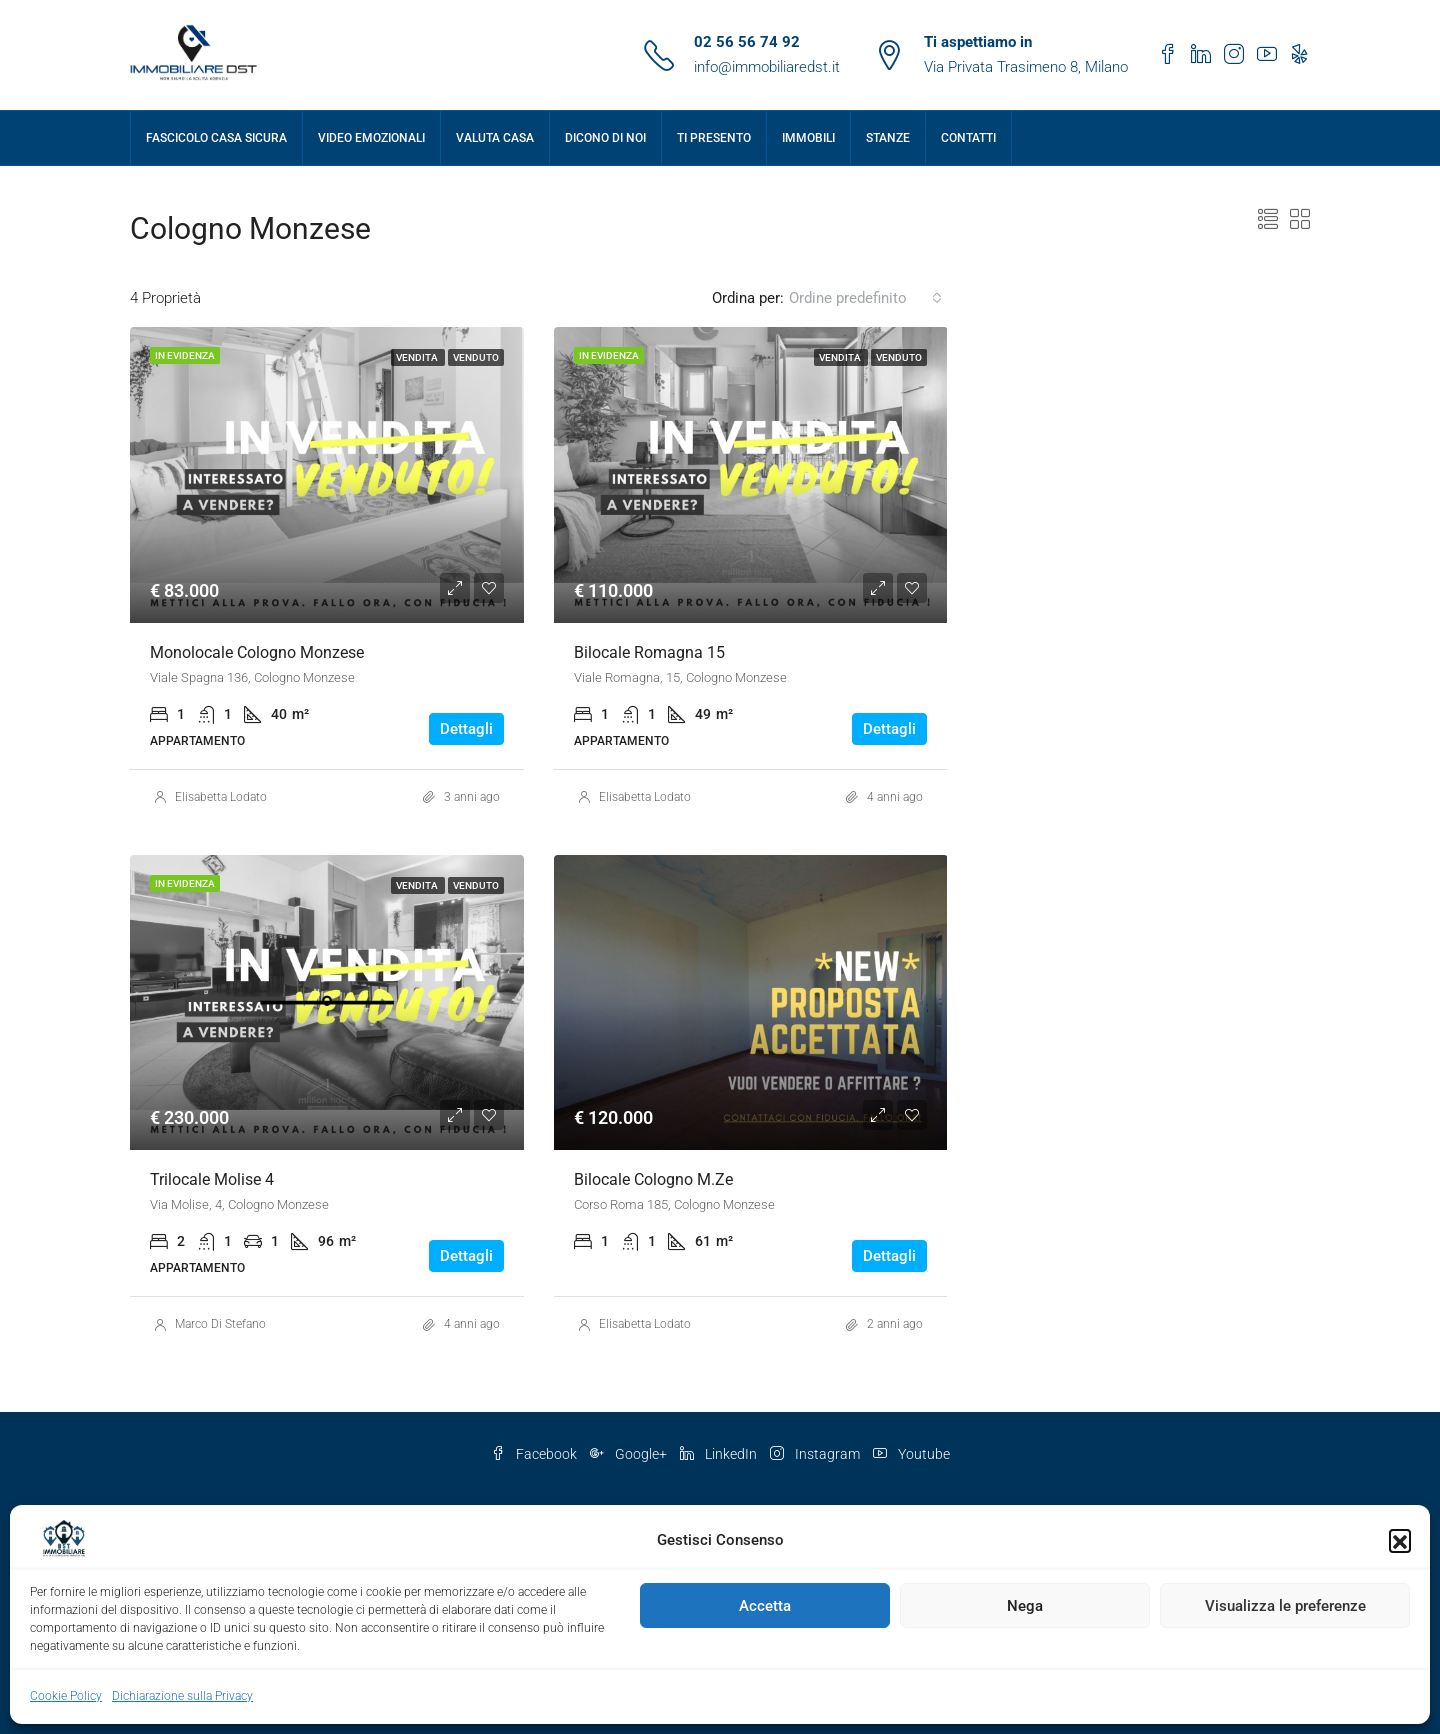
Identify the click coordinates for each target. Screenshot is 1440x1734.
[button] (1400, 1540)
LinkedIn (720, 1454)
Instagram (816, 1454)
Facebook (535, 1454)
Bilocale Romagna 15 (649, 652)
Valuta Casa (495, 138)
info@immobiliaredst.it (767, 67)
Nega (1025, 1606)
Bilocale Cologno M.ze (653, 1179)
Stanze (888, 138)
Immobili (808, 138)
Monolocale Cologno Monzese (257, 652)
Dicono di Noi (605, 138)
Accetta (765, 1606)
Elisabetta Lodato (221, 797)
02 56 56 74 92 (747, 42)
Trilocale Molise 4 (212, 1179)
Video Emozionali (371, 138)
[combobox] (865, 298)
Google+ (630, 1454)
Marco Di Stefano (220, 1324)
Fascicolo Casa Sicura (216, 138)
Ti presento (714, 138)
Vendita (418, 357)
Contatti (968, 138)
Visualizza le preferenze (1285, 1606)
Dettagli (466, 729)
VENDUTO (476, 357)
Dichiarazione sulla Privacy (182, 1696)
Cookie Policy (66, 1696)
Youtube (911, 1454)
